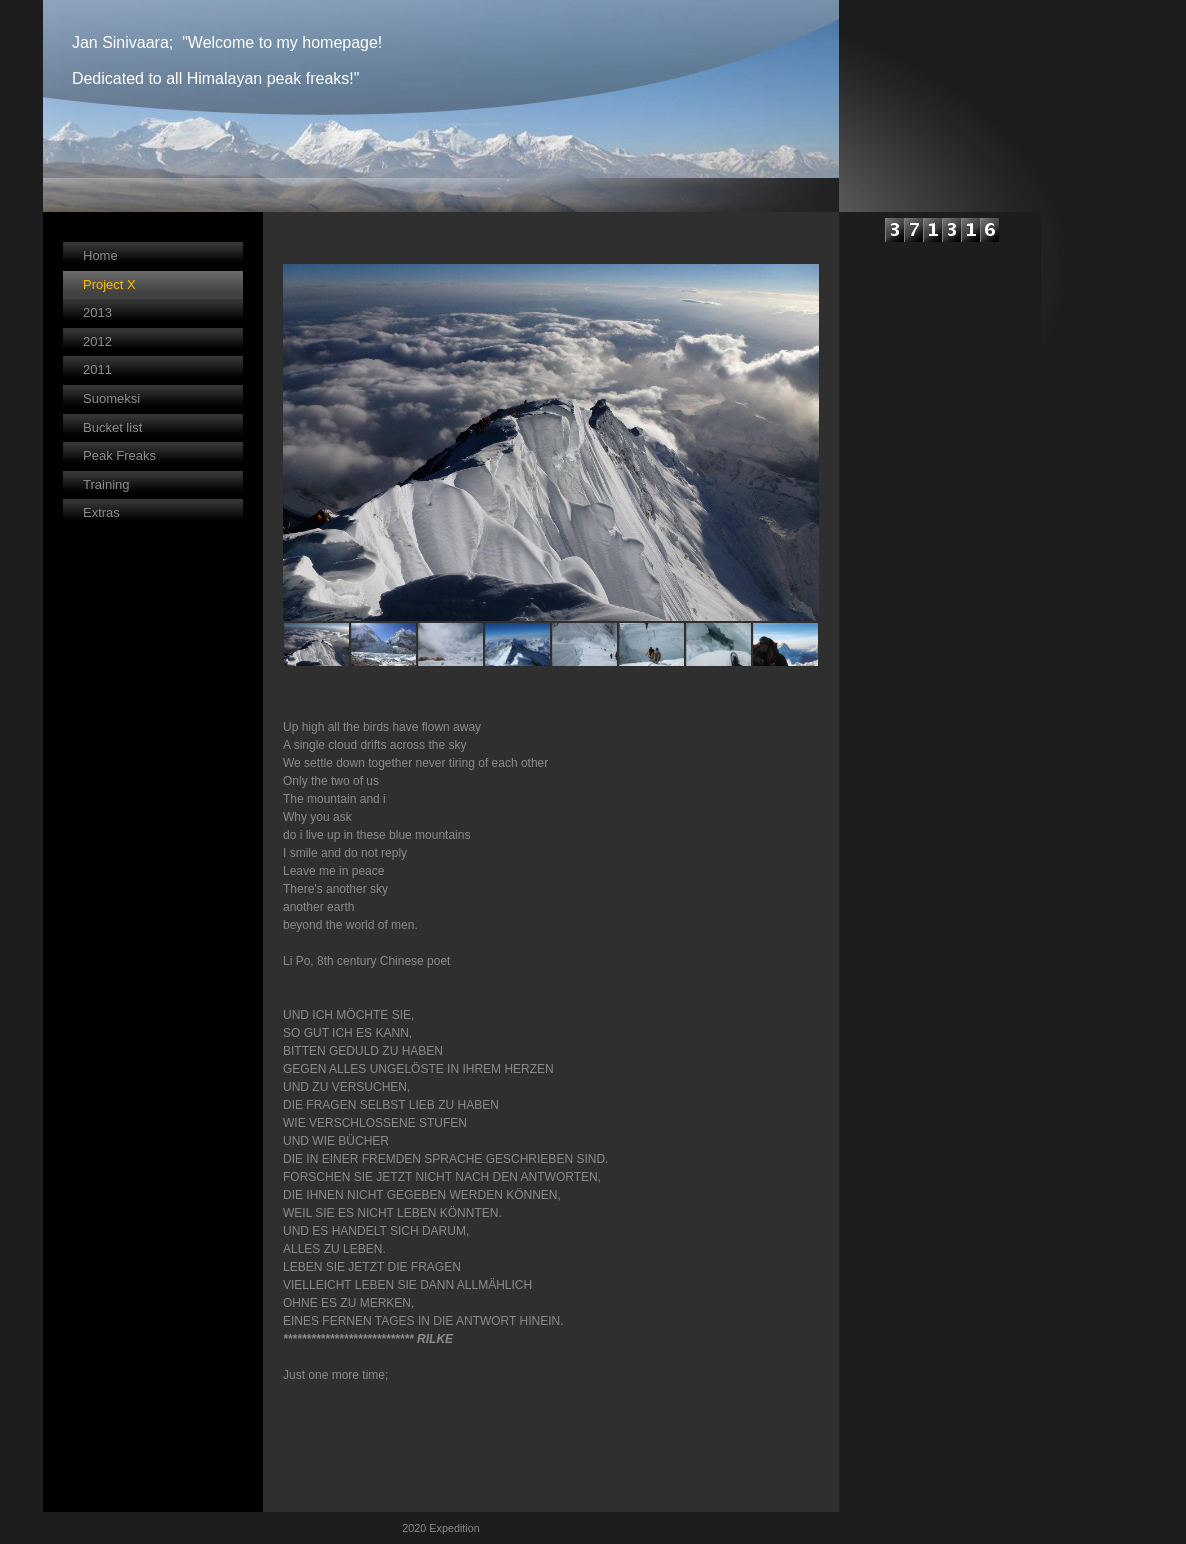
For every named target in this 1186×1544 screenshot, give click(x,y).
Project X (109, 284)
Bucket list (112, 427)
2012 (97, 341)
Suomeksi (111, 398)
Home (100, 255)
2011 (97, 369)
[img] (441, 106)
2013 (97, 312)
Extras (101, 512)
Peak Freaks (119, 455)
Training (106, 484)
